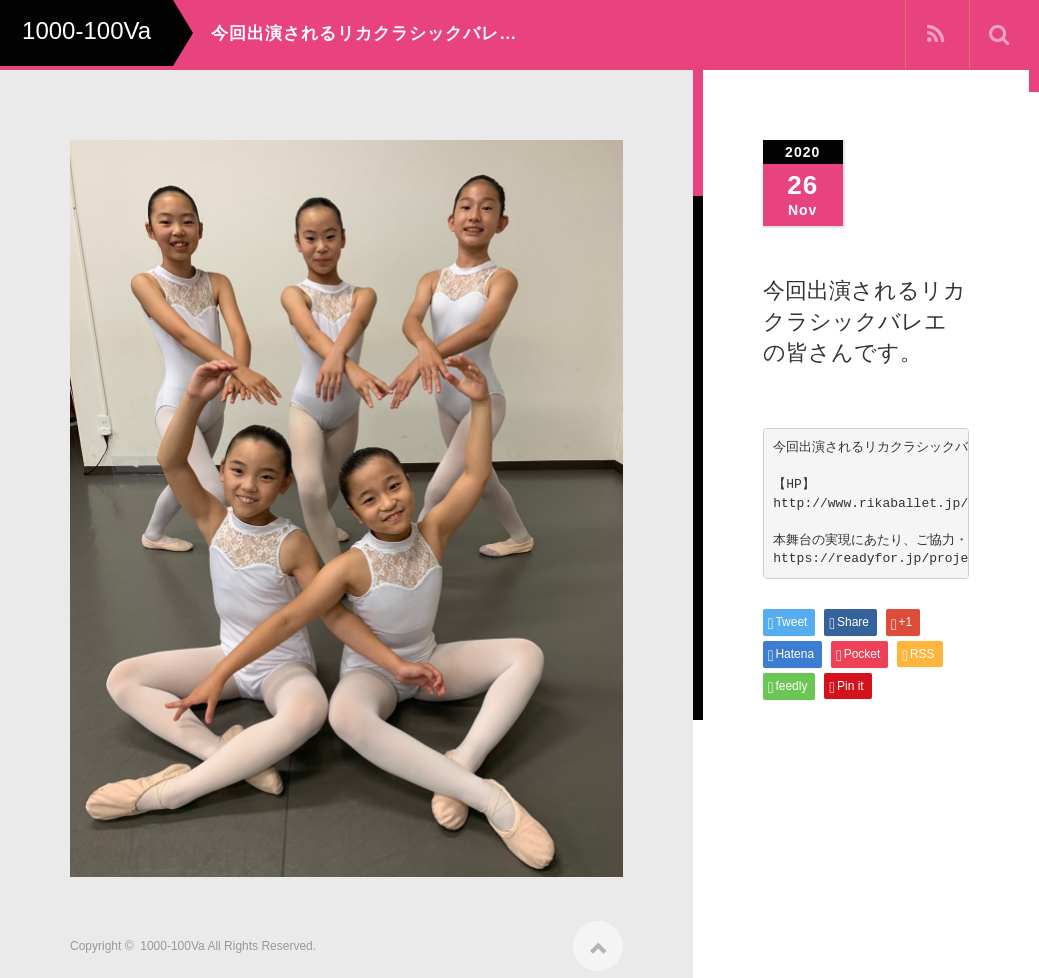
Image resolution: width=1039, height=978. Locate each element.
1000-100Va (172, 940)
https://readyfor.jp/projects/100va (905, 558)
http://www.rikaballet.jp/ (870, 503)
